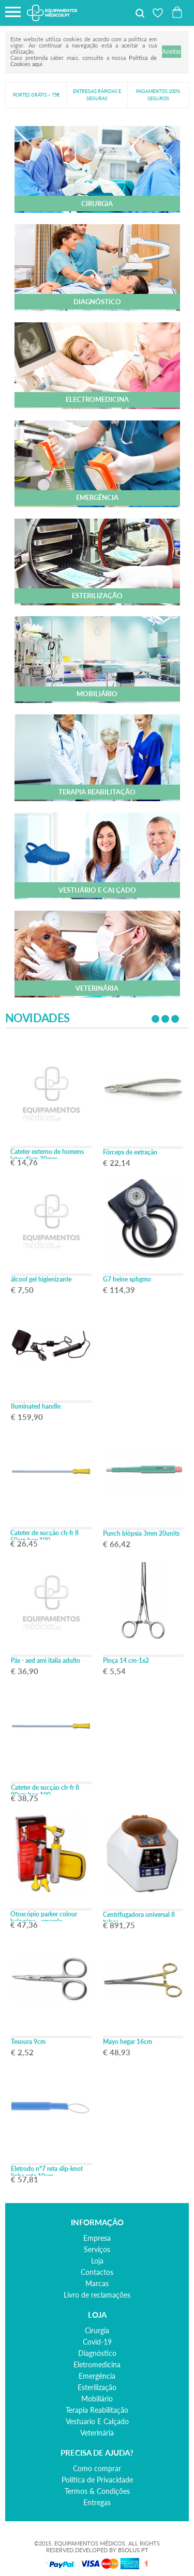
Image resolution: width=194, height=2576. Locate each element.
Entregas (97, 2502)
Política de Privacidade (97, 2479)
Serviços (97, 2249)
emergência (97, 2375)
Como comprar (97, 2468)
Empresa (97, 2238)
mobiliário (97, 2398)
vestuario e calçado (97, 2421)
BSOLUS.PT (133, 2550)
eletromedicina (97, 2364)
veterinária (97, 2432)
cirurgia (97, 2330)
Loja (97, 2260)
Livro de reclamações (97, 2294)
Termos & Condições (97, 2491)
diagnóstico (97, 2353)
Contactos (97, 2272)
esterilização (97, 2387)
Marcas (97, 2283)
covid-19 (97, 2341)
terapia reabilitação (97, 2410)
